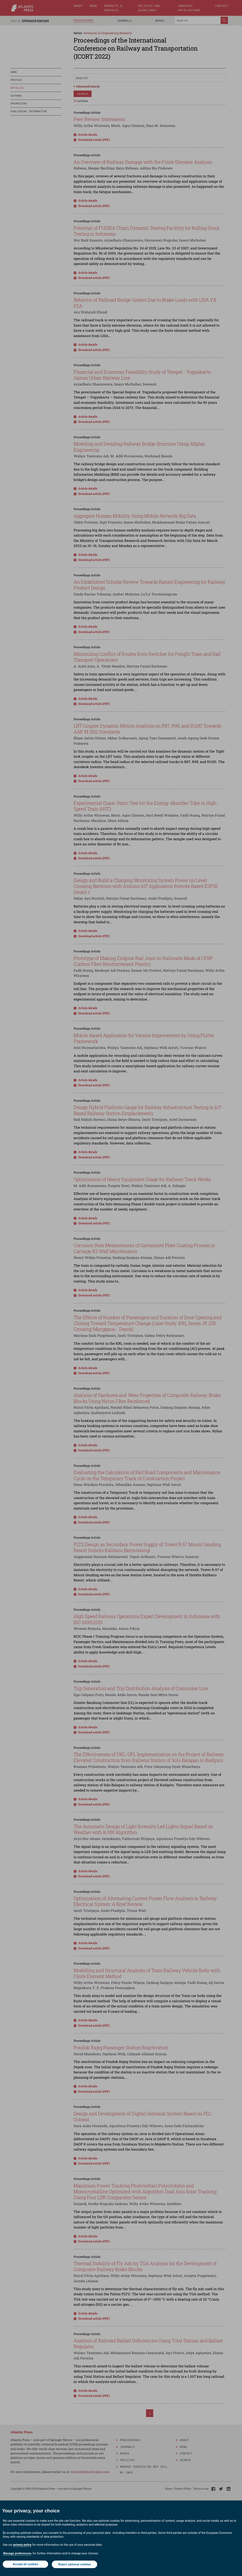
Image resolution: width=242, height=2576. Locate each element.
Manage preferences (17, 2553)
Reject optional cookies (74, 2564)
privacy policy (22, 2545)
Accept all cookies (25, 2564)
